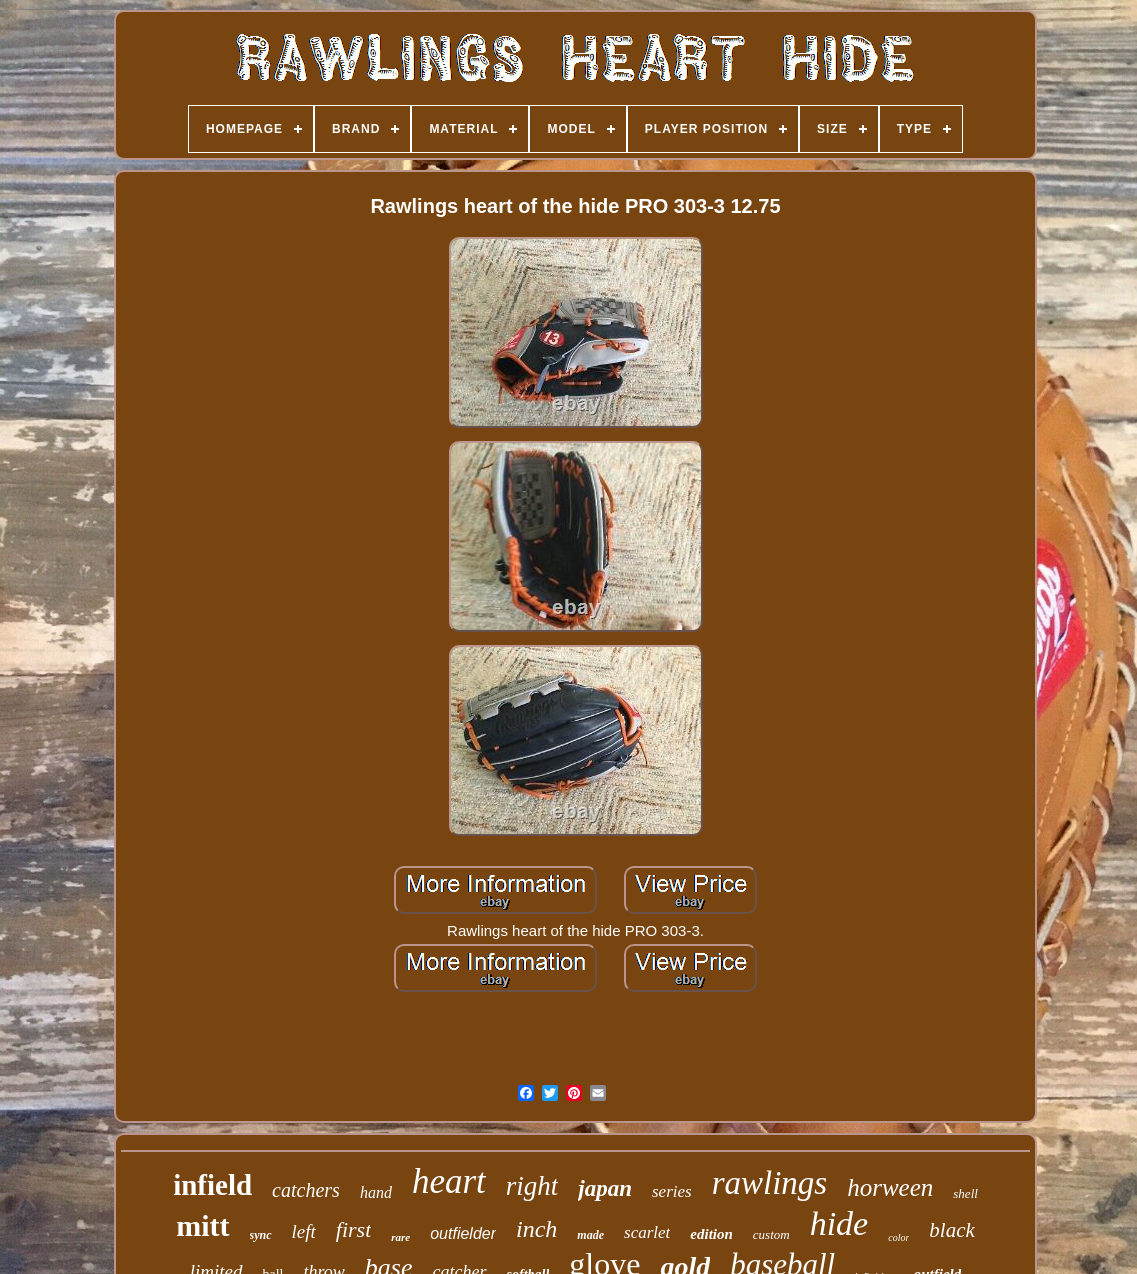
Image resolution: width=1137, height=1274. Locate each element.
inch (536, 1229)
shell (965, 1193)
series (672, 1191)
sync (261, 1235)
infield (212, 1185)
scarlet (647, 1232)
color (898, 1237)
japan (605, 1188)
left (304, 1231)
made (590, 1235)
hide (839, 1223)
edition (711, 1234)
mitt (202, 1225)
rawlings (770, 1183)
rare (400, 1237)
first (353, 1229)
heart (449, 1181)
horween (890, 1187)
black (951, 1230)
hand (376, 1192)
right (532, 1186)
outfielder (463, 1233)
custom (771, 1234)
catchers (306, 1190)
